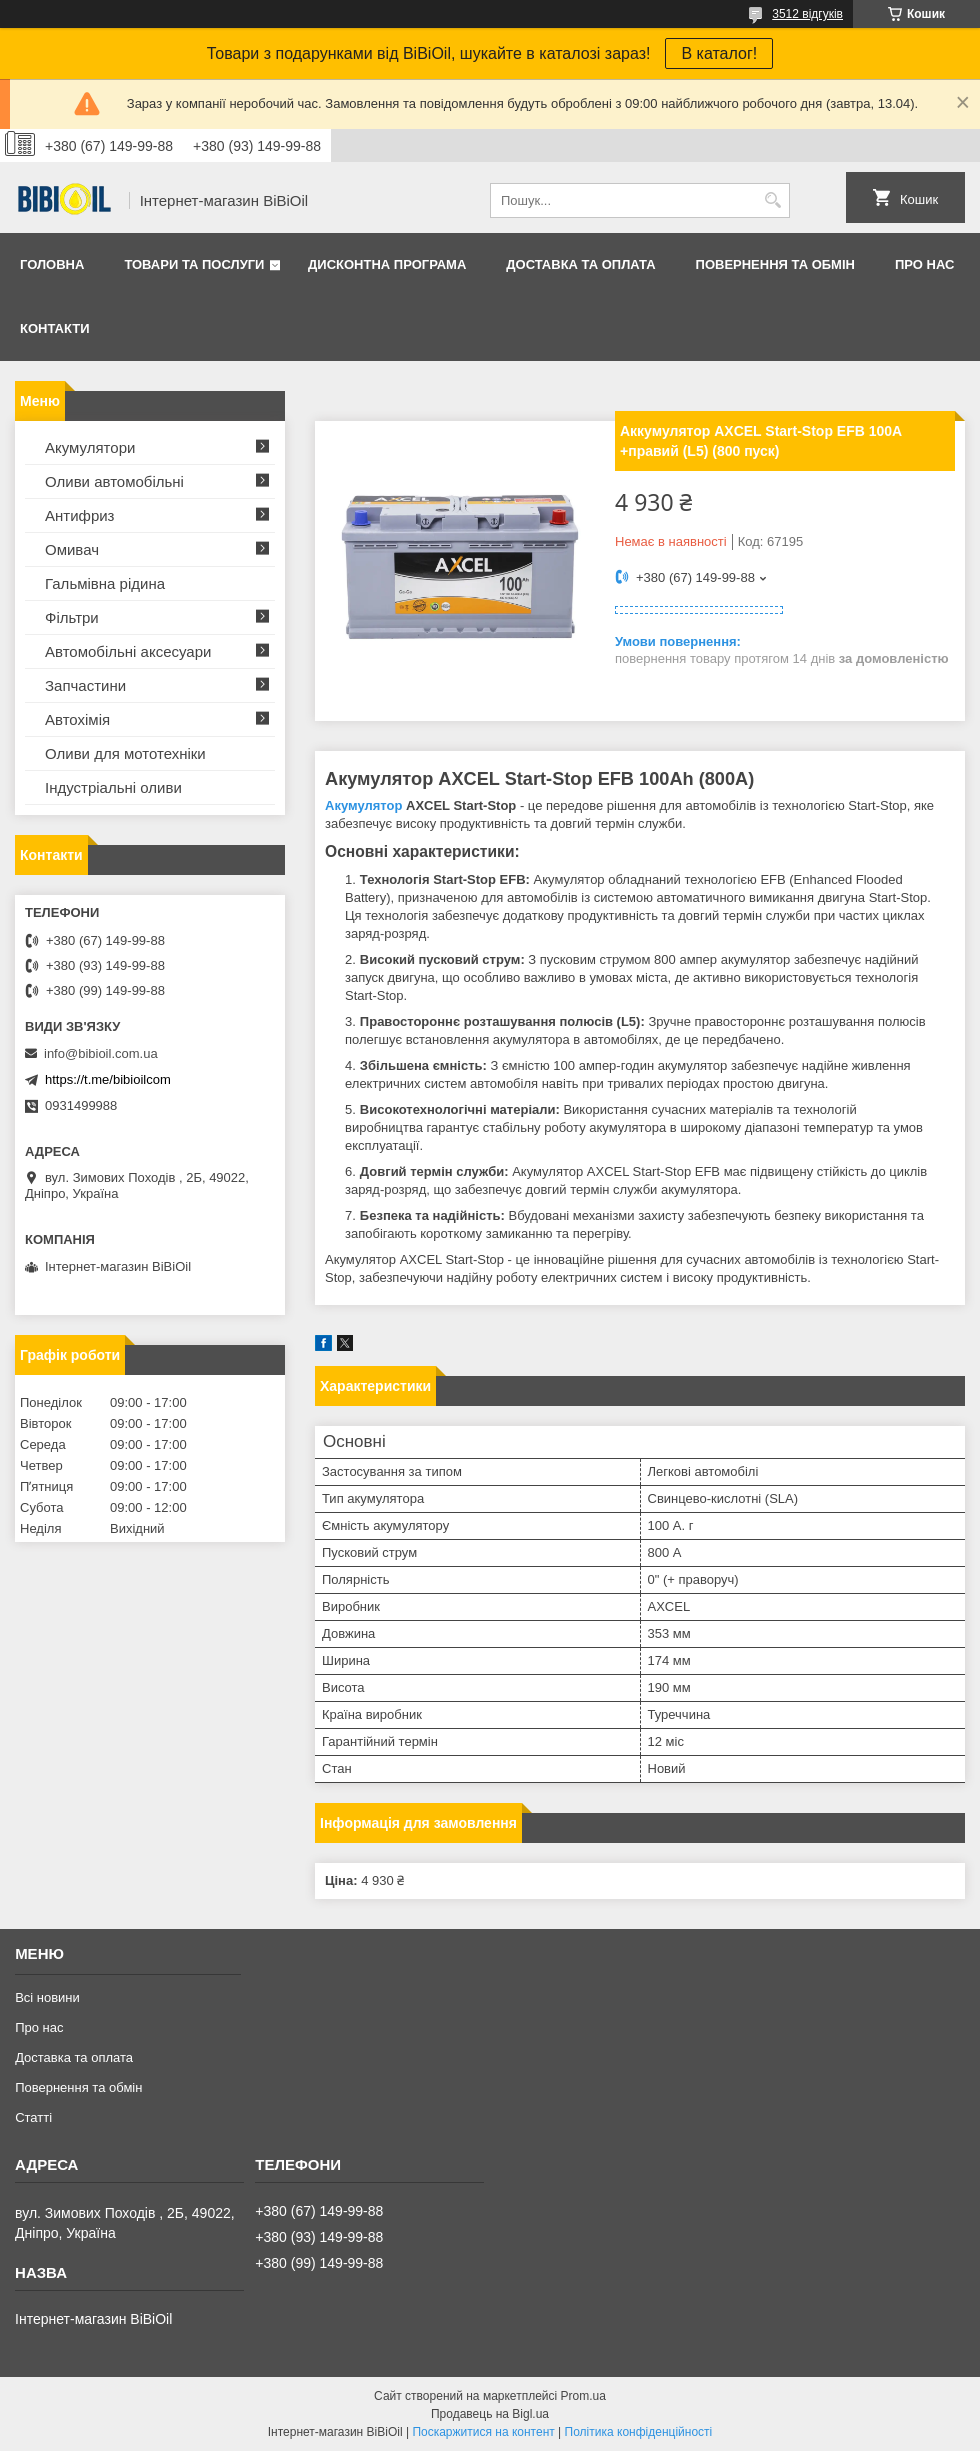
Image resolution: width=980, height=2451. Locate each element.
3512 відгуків (807, 14)
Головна (52, 264)
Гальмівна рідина (105, 583)
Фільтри (72, 617)
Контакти (55, 328)
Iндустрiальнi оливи (113, 787)
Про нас (924, 264)
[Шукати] (772, 200)
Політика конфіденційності (639, 2432)
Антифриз (79, 515)
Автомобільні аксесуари (128, 651)
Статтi (33, 2117)
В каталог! (719, 53)
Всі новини (47, 1997)
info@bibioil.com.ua (101, 1053)
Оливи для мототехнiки (125, 753)
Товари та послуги (194, 264)
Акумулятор (363, 805)
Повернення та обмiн (775, 264)
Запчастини (85, 685)
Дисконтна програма (387, 264)
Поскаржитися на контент (483, 2432)
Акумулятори (90, 447)
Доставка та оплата (580, 264)
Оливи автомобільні (114, 481)
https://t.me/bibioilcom (108, 1079)
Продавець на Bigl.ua (490, 2414)
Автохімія (77, 719)
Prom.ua (583, 2396)
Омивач (72, 549)
